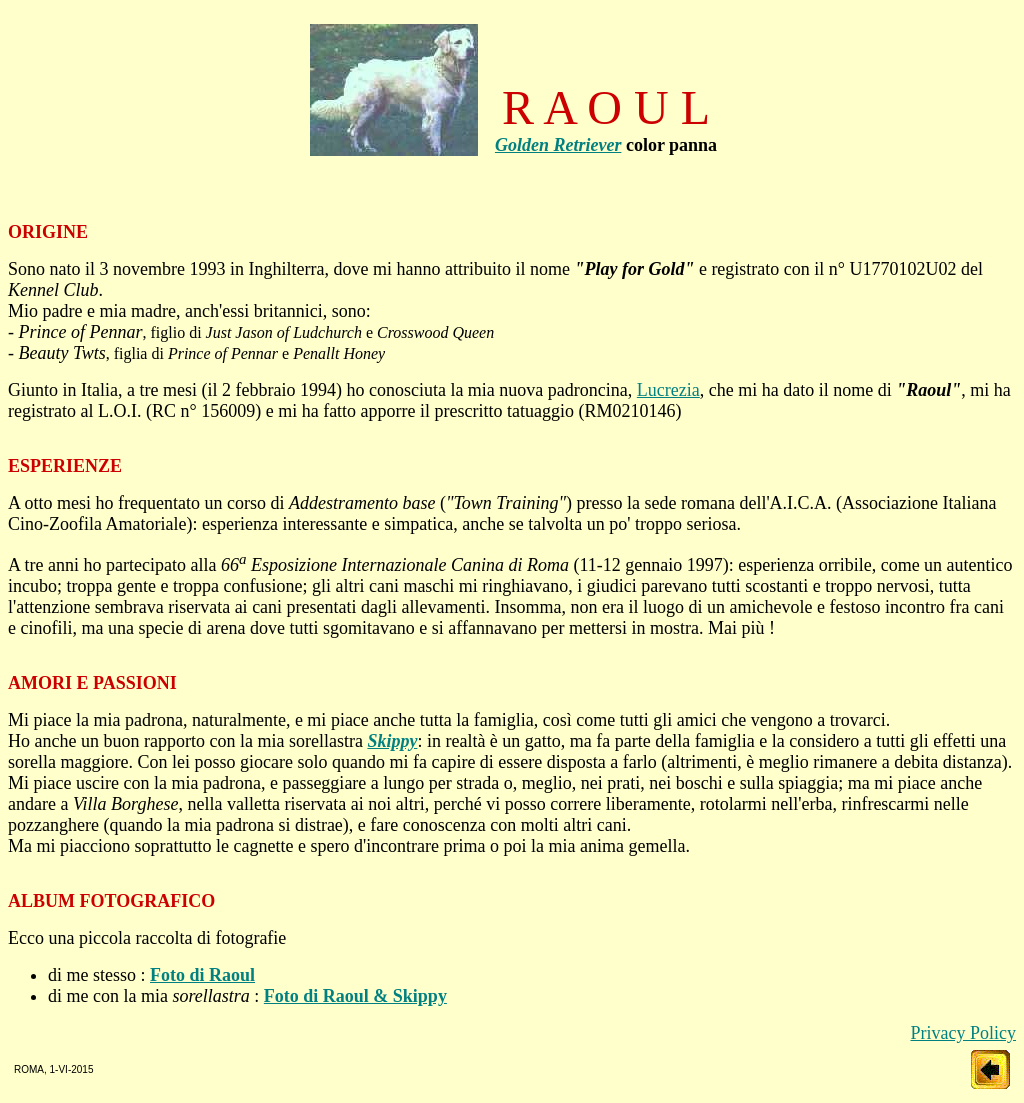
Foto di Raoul (202, 975)
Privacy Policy (964, 1033)
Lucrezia (668, 390)
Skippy (392, 741)
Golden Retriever (558, 145)
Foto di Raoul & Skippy (355, 996)
